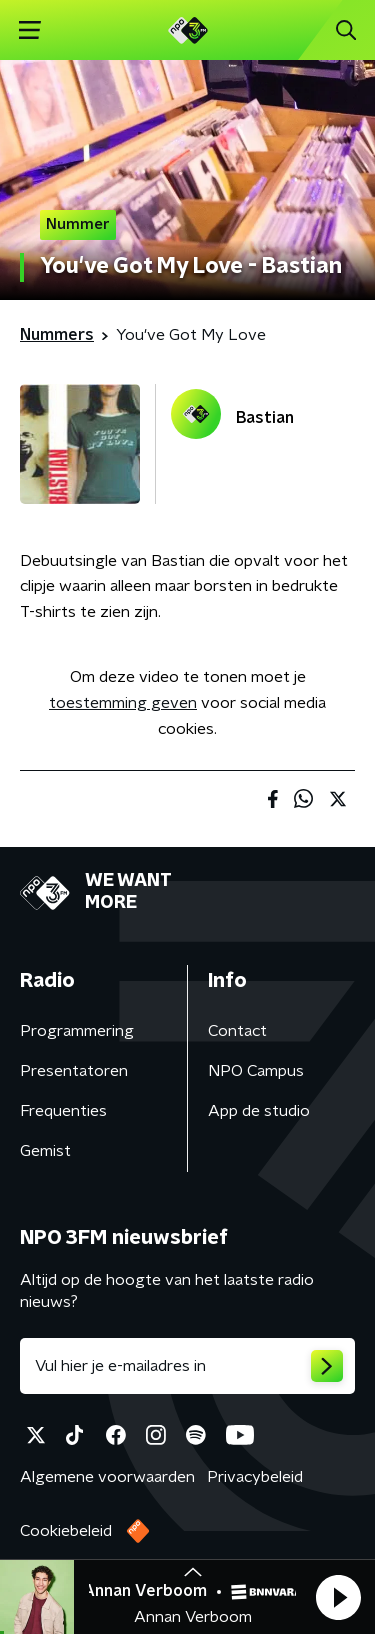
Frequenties (63, 1111)
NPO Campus (256, 1071)
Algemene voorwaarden (107, 1477)
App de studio (259, 1111)
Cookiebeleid (66, 1531)
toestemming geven (123, 703)
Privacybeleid (255, 1477)
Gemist (45, 1151)
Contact (237, 1031)
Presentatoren (74, 1071)
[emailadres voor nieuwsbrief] (187, 1366)
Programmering (77, 1031)
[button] (338, 1597)
